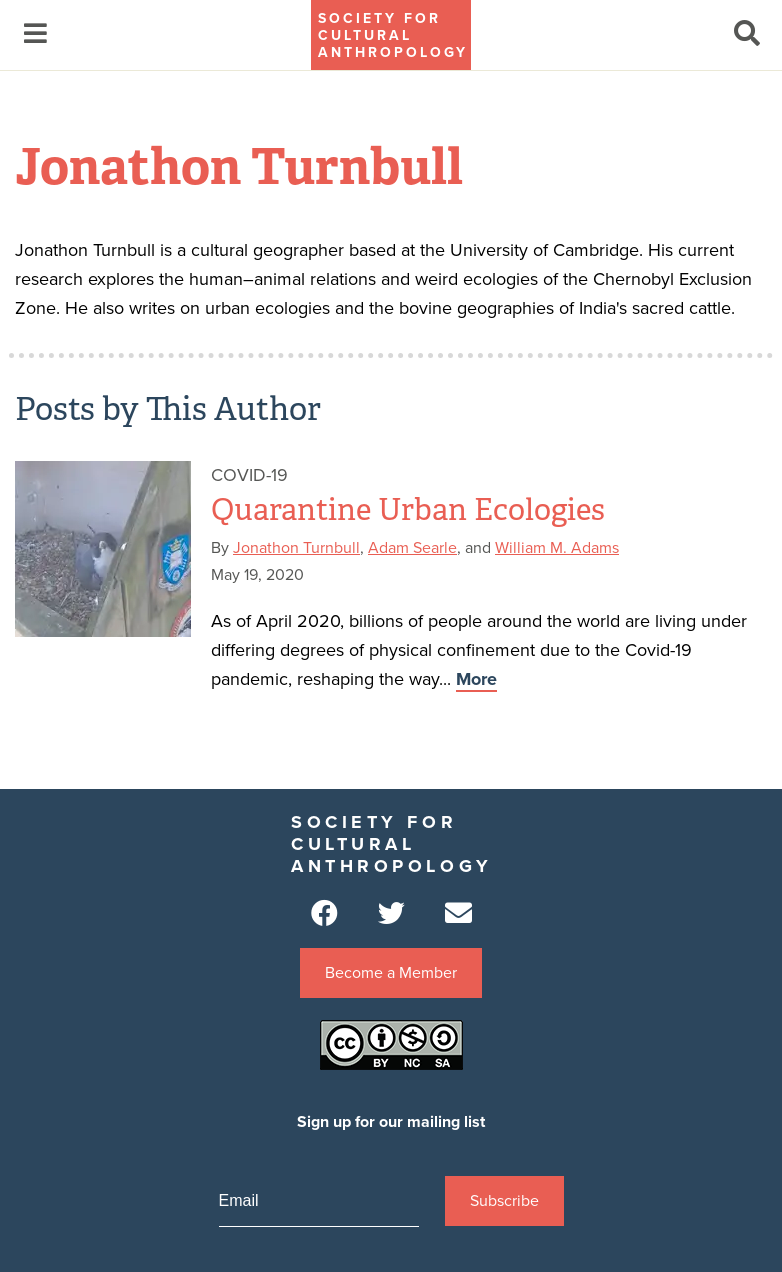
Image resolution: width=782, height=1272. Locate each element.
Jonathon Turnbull (296, 548)
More (476, 679)
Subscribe (504, 1201)
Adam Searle (412, 548)
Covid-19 (249, 475)
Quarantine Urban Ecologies (408, 510)
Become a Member (391, 973)
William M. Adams (557, 548)
